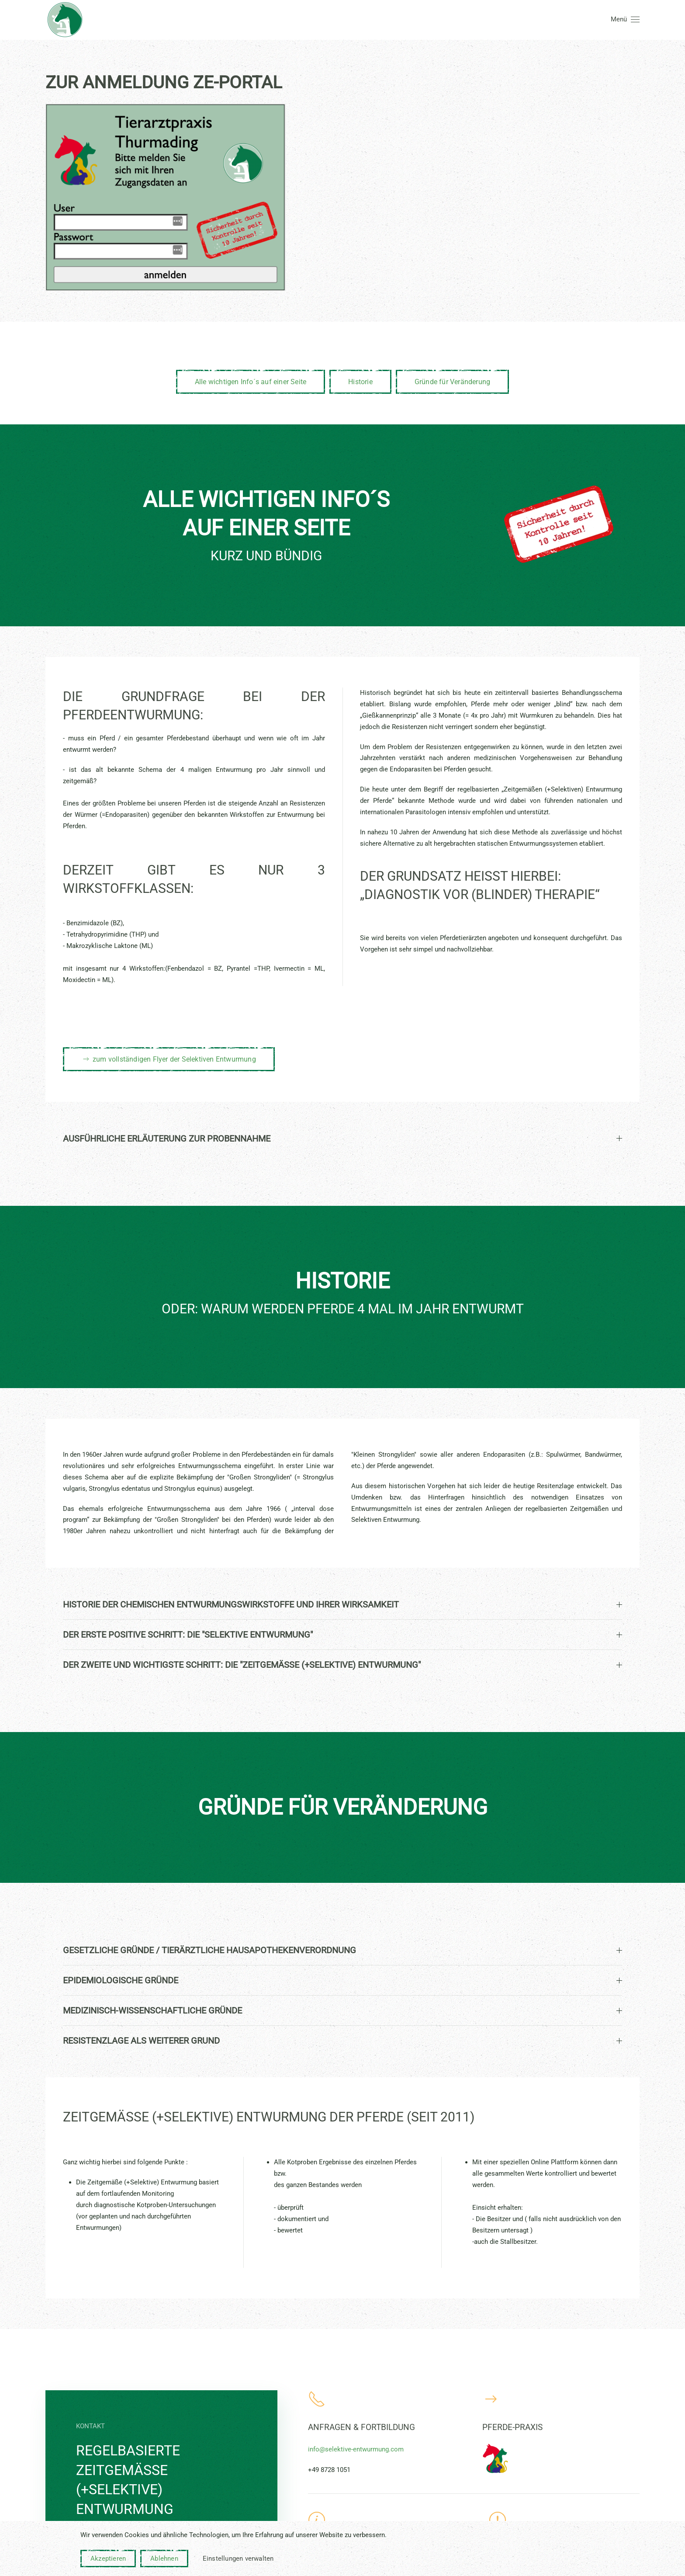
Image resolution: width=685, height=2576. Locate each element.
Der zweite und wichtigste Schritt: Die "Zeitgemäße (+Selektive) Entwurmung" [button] (342, 1664)
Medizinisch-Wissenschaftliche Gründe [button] (342, 2010)
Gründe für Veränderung (452, 382)
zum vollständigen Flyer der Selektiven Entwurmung (169, 1059)
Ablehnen (164, 2558)
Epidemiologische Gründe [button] (342, 1980)
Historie (360, 382)
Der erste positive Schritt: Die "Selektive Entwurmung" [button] (342, 1634)
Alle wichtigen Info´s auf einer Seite (250, 382)
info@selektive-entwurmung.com (356, 2449)
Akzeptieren (108, 2558)
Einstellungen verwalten (238, 2558)
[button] (625, 19)
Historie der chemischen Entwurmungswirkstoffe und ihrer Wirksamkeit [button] (342, 1604)
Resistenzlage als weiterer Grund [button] (342, 2040)
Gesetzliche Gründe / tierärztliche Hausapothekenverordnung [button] (342, 1950)
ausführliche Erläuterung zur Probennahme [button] (342, 1138)
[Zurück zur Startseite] (65, 19)
